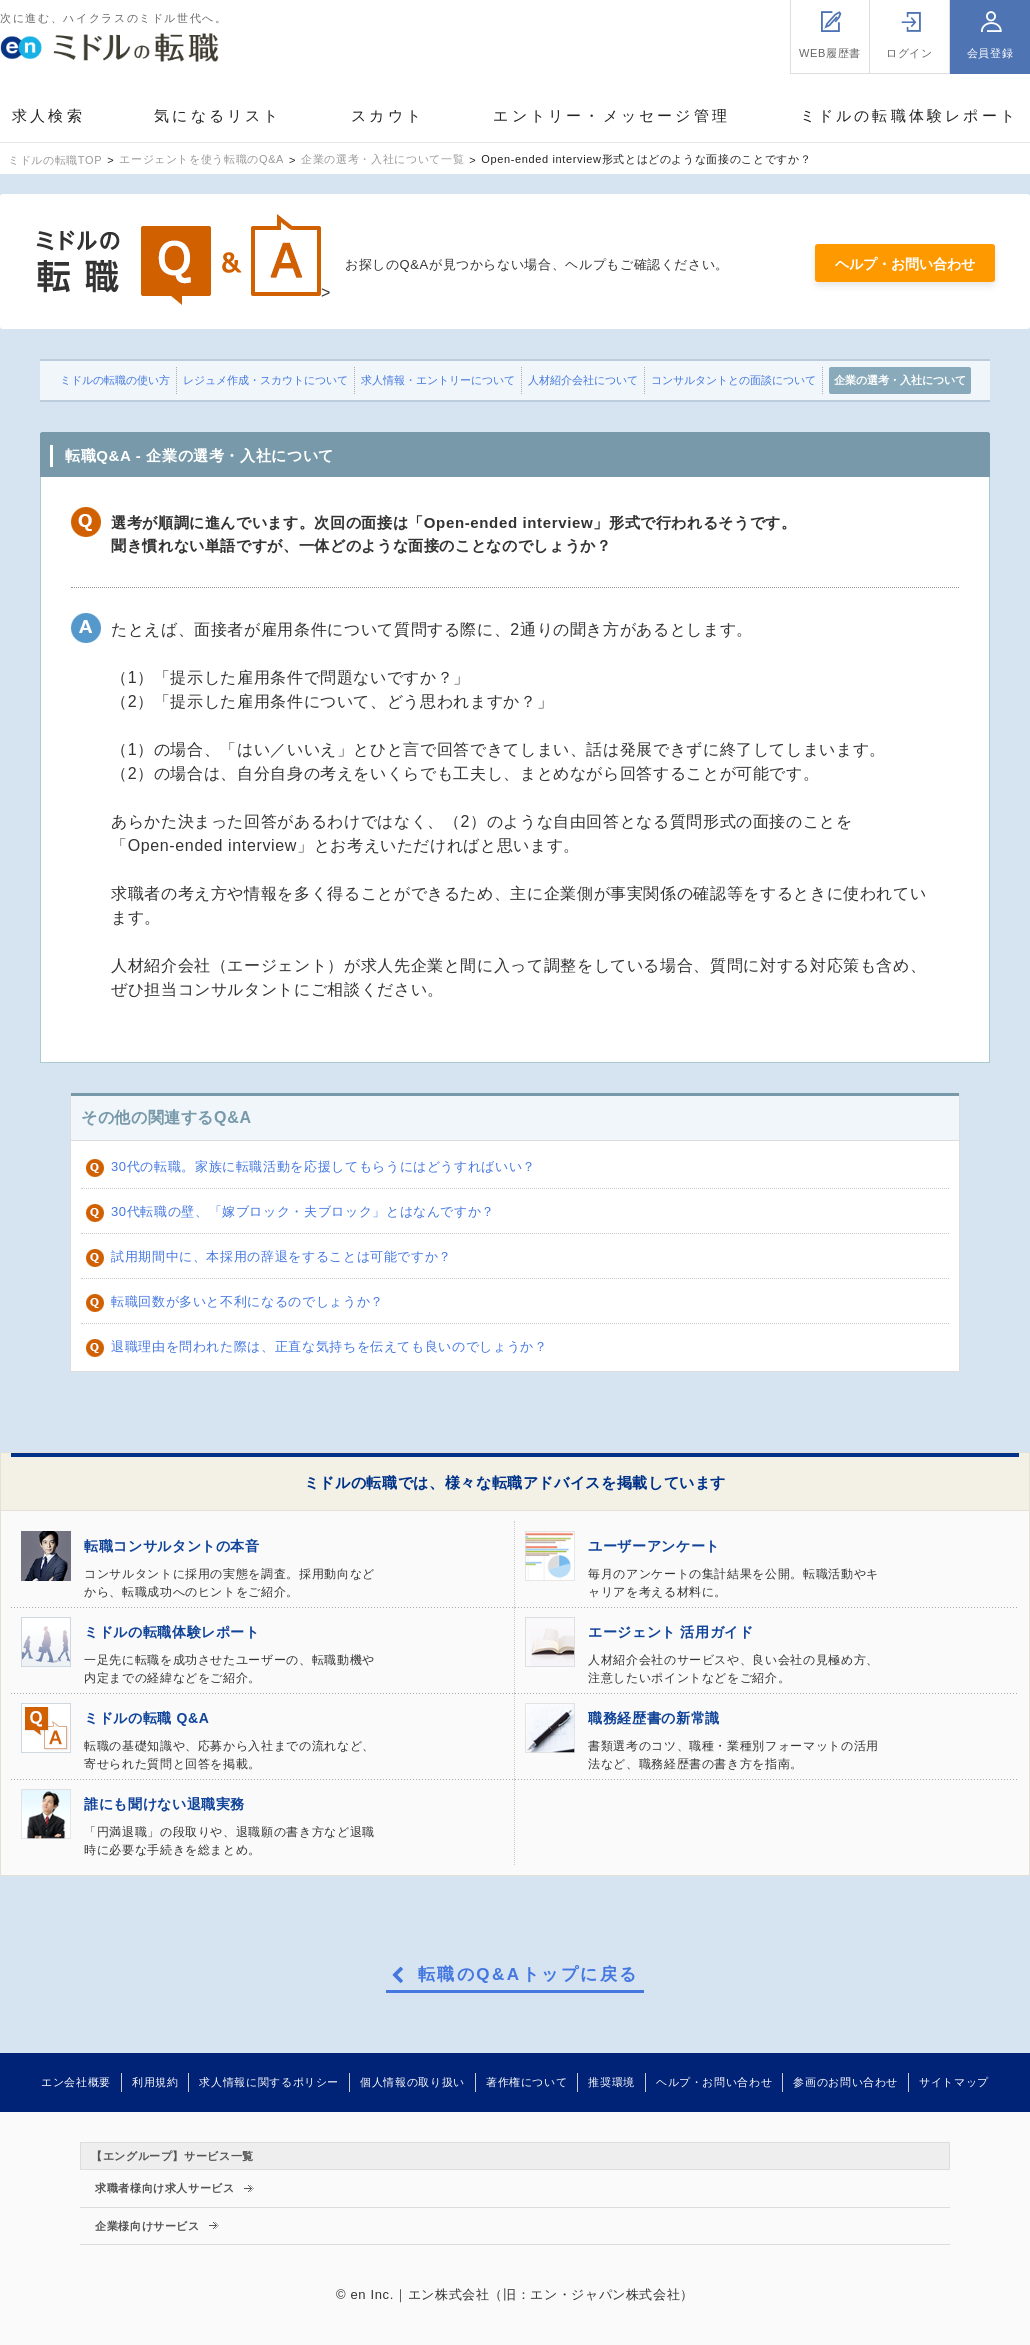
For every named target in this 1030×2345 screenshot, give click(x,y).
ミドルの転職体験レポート (909, 115)
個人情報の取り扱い (412, 2082)
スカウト (387, 115)
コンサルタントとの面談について (733, 380)
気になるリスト (217, 115)
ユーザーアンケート (654, 1546)
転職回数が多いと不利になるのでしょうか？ (247, 1301)
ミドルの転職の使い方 (115, 380)
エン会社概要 (76, 2082)
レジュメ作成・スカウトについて (265, 380)
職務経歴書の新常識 (654, 1718)
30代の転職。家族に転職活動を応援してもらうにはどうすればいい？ (323, 1166)
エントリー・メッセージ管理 (611, 115)
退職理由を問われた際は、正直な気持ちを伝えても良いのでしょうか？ (329, 1346)
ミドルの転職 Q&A (146, 1718)
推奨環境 (611, 2082)
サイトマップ (954, 2082)
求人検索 (48, 115)
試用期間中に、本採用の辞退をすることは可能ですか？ (281, 1256)
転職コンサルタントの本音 (172, 1546)
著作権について (526, 2082)
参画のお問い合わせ (845, 2082)
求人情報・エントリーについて (438, 380)
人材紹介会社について (583, 380)
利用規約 (155, 2082)
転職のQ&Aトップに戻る (528, 1975)
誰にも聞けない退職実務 (164, 1804)
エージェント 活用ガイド (671, 1632)
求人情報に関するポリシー (269, 2082)
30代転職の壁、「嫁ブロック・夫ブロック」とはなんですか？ (303, 1211)
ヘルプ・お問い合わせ (905, 264)
